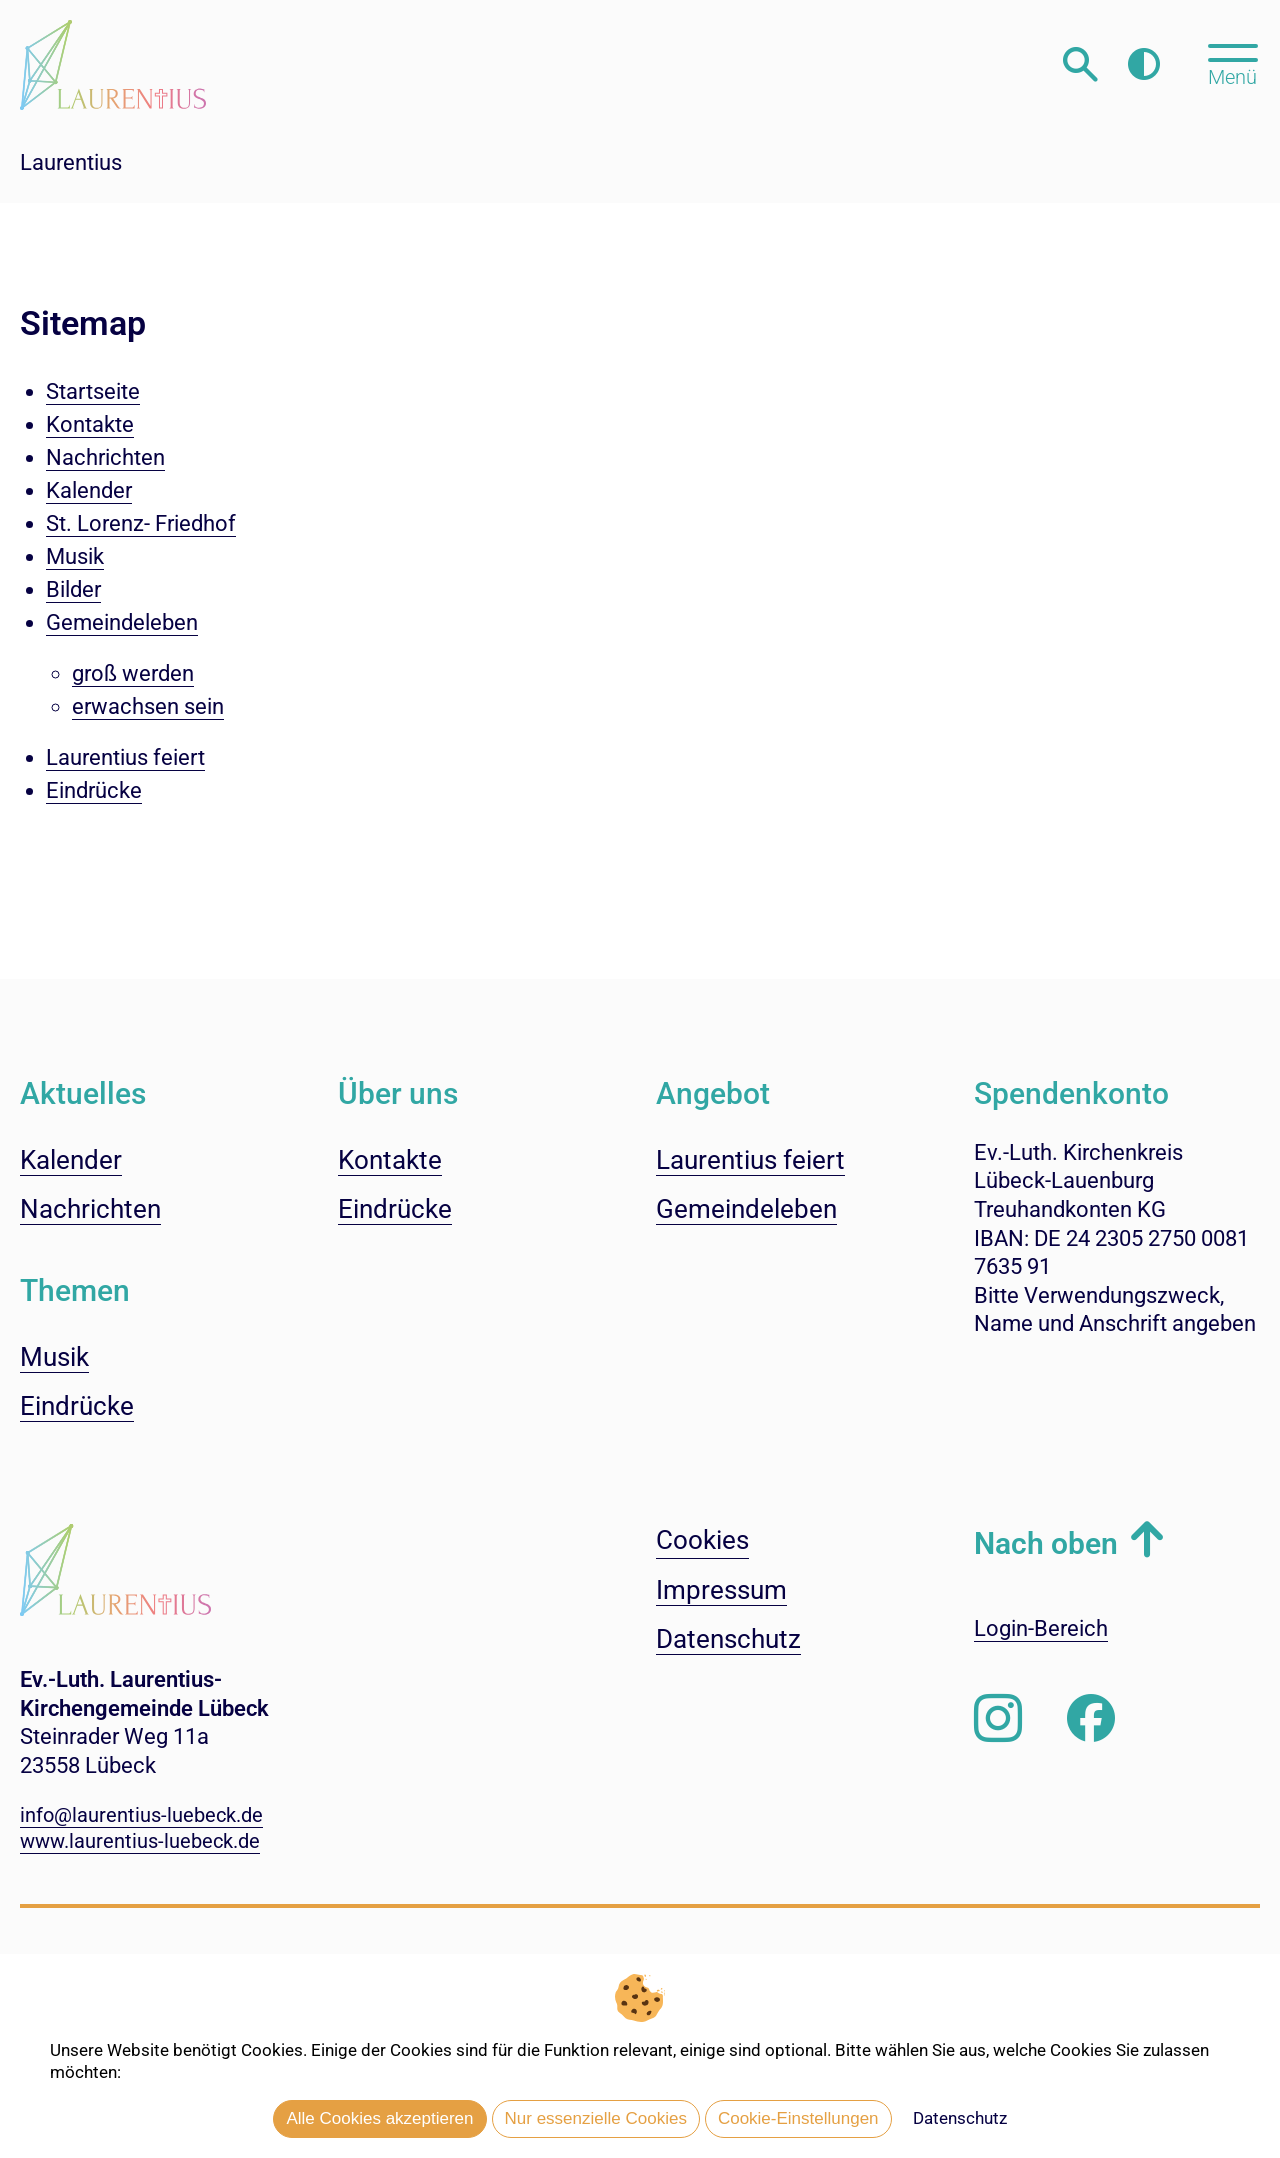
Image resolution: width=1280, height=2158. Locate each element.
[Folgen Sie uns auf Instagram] (998, 1719)
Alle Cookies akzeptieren (379, 2118)
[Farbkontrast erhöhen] (1143, 64)
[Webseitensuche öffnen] (1080, 64)
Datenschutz (960, 2118)
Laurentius (71, 162)
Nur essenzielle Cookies (596, 2118)
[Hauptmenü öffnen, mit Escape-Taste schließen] (1232, 63)
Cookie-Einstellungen (798, 2118)
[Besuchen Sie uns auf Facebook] (1091, 1719)
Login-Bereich (1041, 1628)
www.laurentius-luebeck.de (140, 1841)
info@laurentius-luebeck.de (141, 1815)
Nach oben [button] (1046, 1543)
